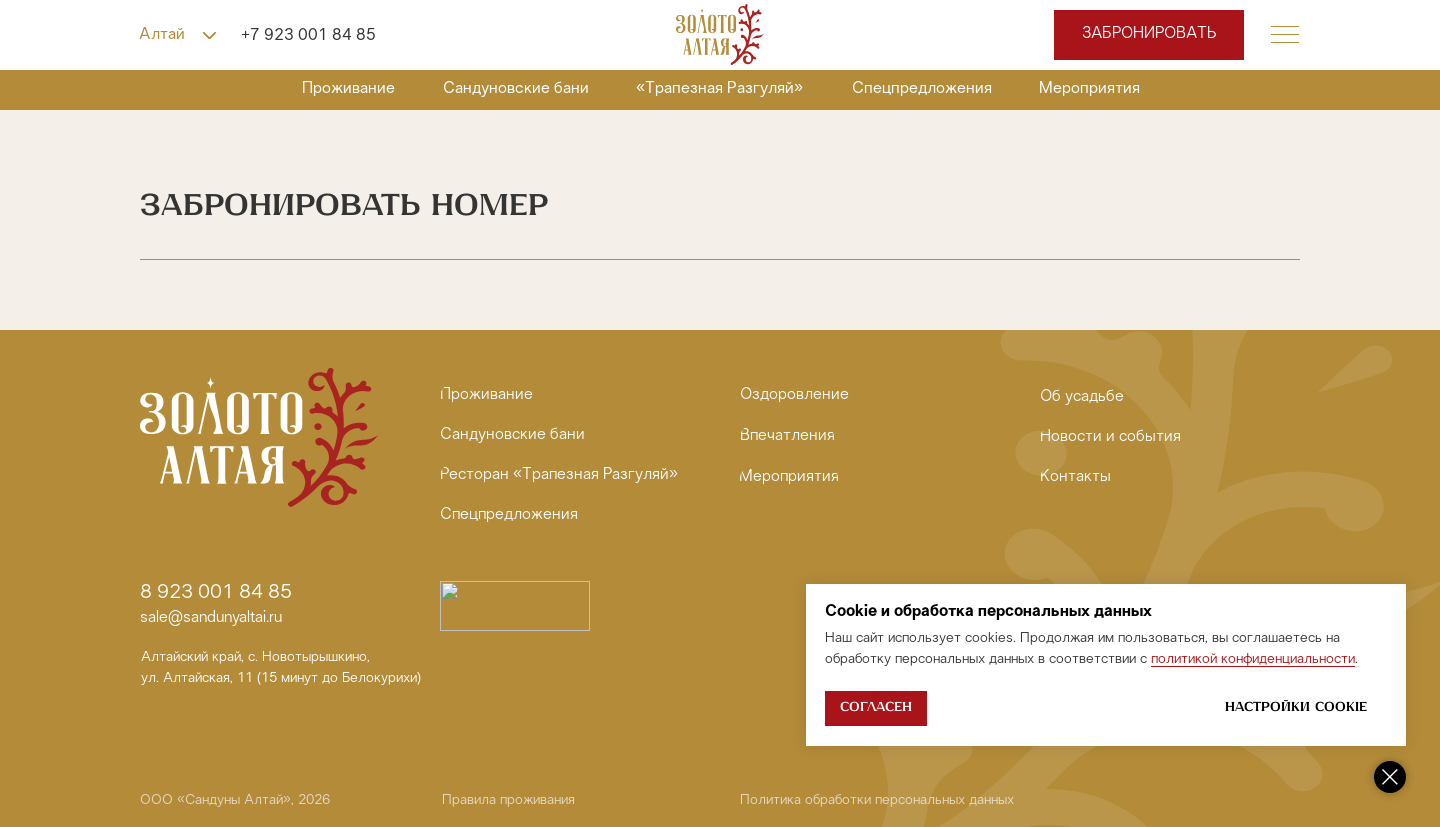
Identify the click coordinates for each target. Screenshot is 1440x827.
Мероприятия (1089, 88)
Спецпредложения (922, 88)
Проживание (348, 88)
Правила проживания (508, 800)
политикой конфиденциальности (1253, 659)
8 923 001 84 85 (216, 593)
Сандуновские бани (516, 88)
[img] (720, 34)
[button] (1285, 35)
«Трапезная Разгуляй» (719, 88)
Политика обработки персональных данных (877, 800)
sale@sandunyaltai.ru (211, 618)
